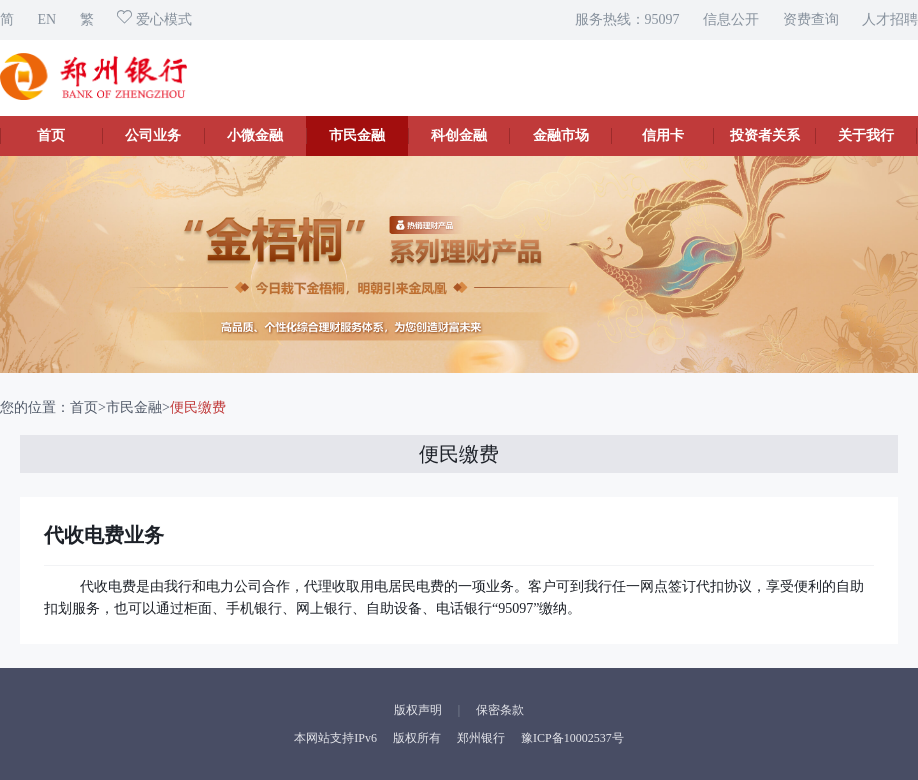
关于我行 (866, 135)
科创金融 (459, 135)
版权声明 (418, 710)
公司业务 (153, 135)
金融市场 (561, 135)
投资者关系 (765, 135)
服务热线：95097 (627, 19)
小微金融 (255, 135)
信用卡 (663, 135)
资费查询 (811, 19)
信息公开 (731, 19)
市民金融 (357, 135)
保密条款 (500, 710)
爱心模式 (154, 19)
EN (47, 19)
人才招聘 (890, 19)
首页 (51, 135)
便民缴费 (198, 407)
